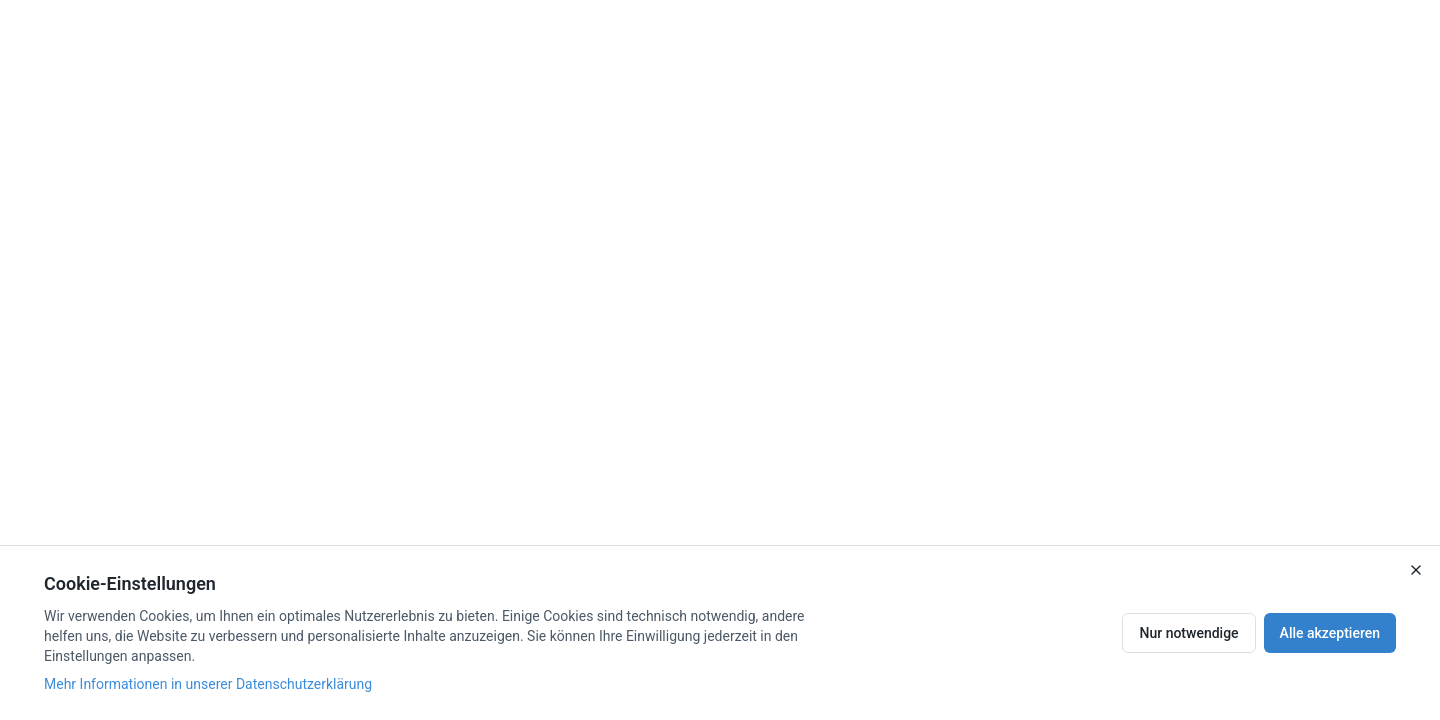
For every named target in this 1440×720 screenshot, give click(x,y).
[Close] (1416, 570)
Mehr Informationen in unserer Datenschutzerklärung (208, 684)
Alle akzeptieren (1330, 633)
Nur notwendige (1188, 633)
